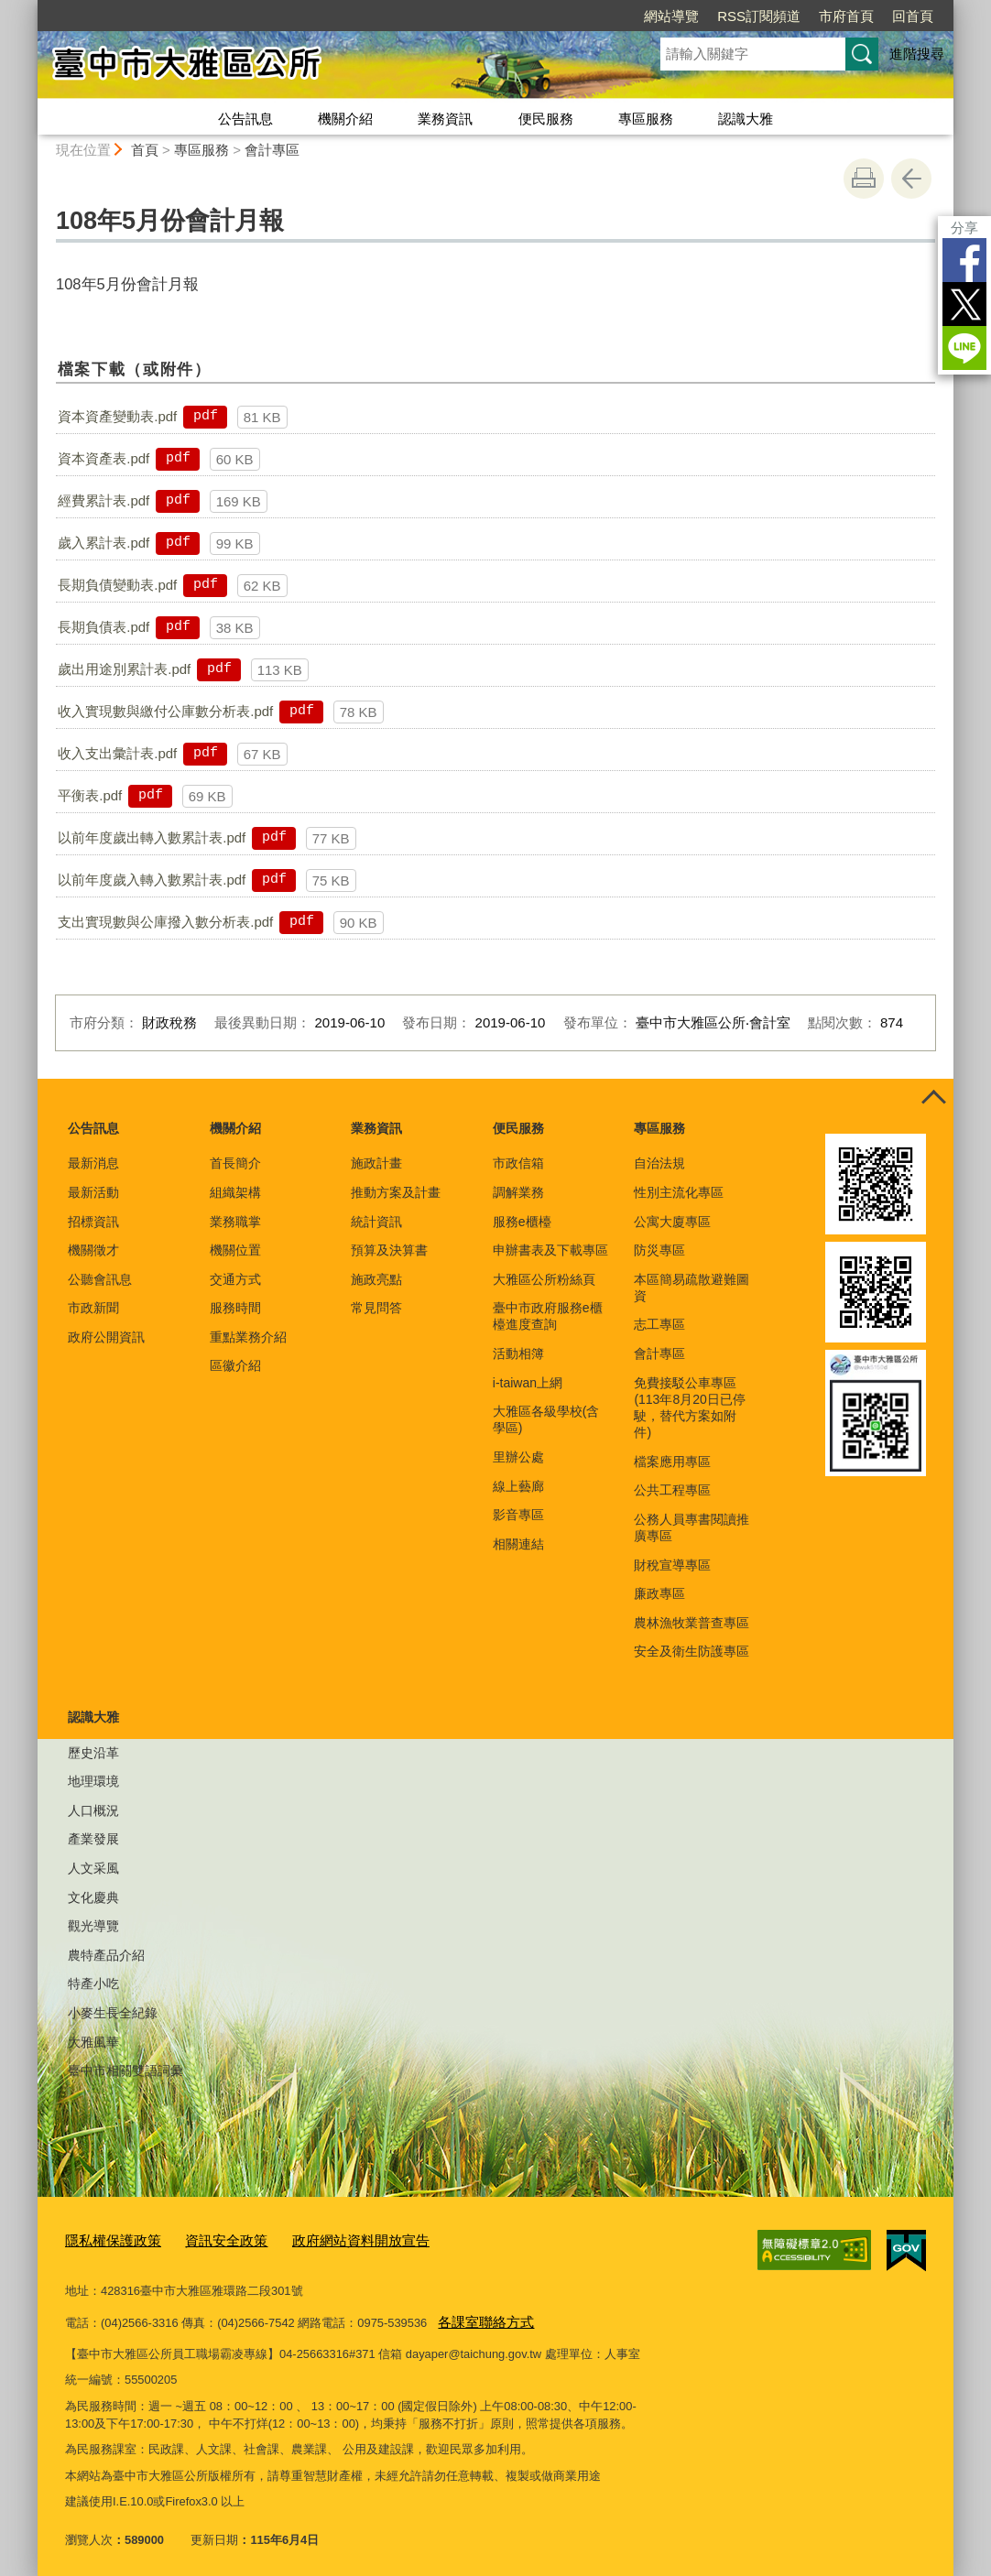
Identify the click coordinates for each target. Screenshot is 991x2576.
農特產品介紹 (106, 1955)
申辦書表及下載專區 (550, 1250)
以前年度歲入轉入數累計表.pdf (151, 879)
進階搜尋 (916, 53)
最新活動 (93, 1192)
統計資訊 (376, 1221)
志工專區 (659, 1324)
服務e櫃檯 (522, 1221)
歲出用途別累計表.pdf (124, 669)
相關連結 (518, 1544)
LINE (964, 348)
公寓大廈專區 (672, 1221)
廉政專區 (659, 1593)
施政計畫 (376, 1163)
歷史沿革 (93, 1752)
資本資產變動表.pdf (117, 416)
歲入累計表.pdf (103, 542)
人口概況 (93, 1810)
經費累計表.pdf (103, 500)
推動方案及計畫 (396, 1192)
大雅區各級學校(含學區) (546, 1419)
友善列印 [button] (864, 178)
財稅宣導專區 (672, 1565)
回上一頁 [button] (911, 178)
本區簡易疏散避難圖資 (691, 1287)
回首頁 (912, 16)
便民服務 (545, 118)
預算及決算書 (389, 1250)
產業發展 (93, 1838)
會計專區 (272, 150)
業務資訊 (445, 118)
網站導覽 (671, 16)
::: (30, 8)
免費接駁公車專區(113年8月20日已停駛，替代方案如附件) (689, 1407)
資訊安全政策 (208, 2238)
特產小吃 (93, 1983)
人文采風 (93, 1868)
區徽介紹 (235, 1365)
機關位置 (235, 1250)
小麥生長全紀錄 (113, 2012)
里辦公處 (518, 1457)
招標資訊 (93, 1221)
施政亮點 (376, 1279)
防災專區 (659, 1250)
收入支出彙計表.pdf (117, 753)
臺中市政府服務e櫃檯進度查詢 (548, 1315)
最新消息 (93, 1163)
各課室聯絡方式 (479, 2315)
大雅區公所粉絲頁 (544, 1279)
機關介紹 (345, 118)
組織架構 (235, 1192)
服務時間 (235, 1307)
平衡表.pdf (90, 795)
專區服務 (645, 118)
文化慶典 (93, 1897)
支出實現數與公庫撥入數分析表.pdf (165, 921)
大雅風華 (93, 2042)
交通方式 (235, 1279)
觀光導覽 (93, 1925)
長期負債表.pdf (103, 627)
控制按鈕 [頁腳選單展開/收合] (933, 1099)
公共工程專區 (672, 1490)
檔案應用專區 (672, 1461)
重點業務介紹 (248, 1337)
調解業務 (518, 1192)
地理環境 (93, 1781)
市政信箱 (518, 1163)
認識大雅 (745, 118)
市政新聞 (93, 1307)
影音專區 (518, 1514)
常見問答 (376, 1307)
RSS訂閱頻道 (758, 16)
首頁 (144, 150)
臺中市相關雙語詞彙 (125, 2070)
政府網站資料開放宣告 (327, 2238)
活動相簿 (518, 1353)
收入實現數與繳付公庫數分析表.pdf (165, 711)
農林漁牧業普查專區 (691, 1622)
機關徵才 (93, 1250)
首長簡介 (235, 1163)
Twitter (964, 304)
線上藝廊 (518, 1486)
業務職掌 (235, 1221)
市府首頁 (846, 16)
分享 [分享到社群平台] (964, 227)
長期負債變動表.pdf (117, 584)
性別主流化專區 (679, 1192)
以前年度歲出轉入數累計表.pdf (151, 837)
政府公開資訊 (106, 1337)
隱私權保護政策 (106, 2238)
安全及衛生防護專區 (691, 1651)
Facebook (964, 260)
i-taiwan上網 (527, 1382)
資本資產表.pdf (103, 458)
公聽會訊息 (100, 1279)
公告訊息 (245, 118)
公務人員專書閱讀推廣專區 (691, 1527)
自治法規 (659, 1163)
